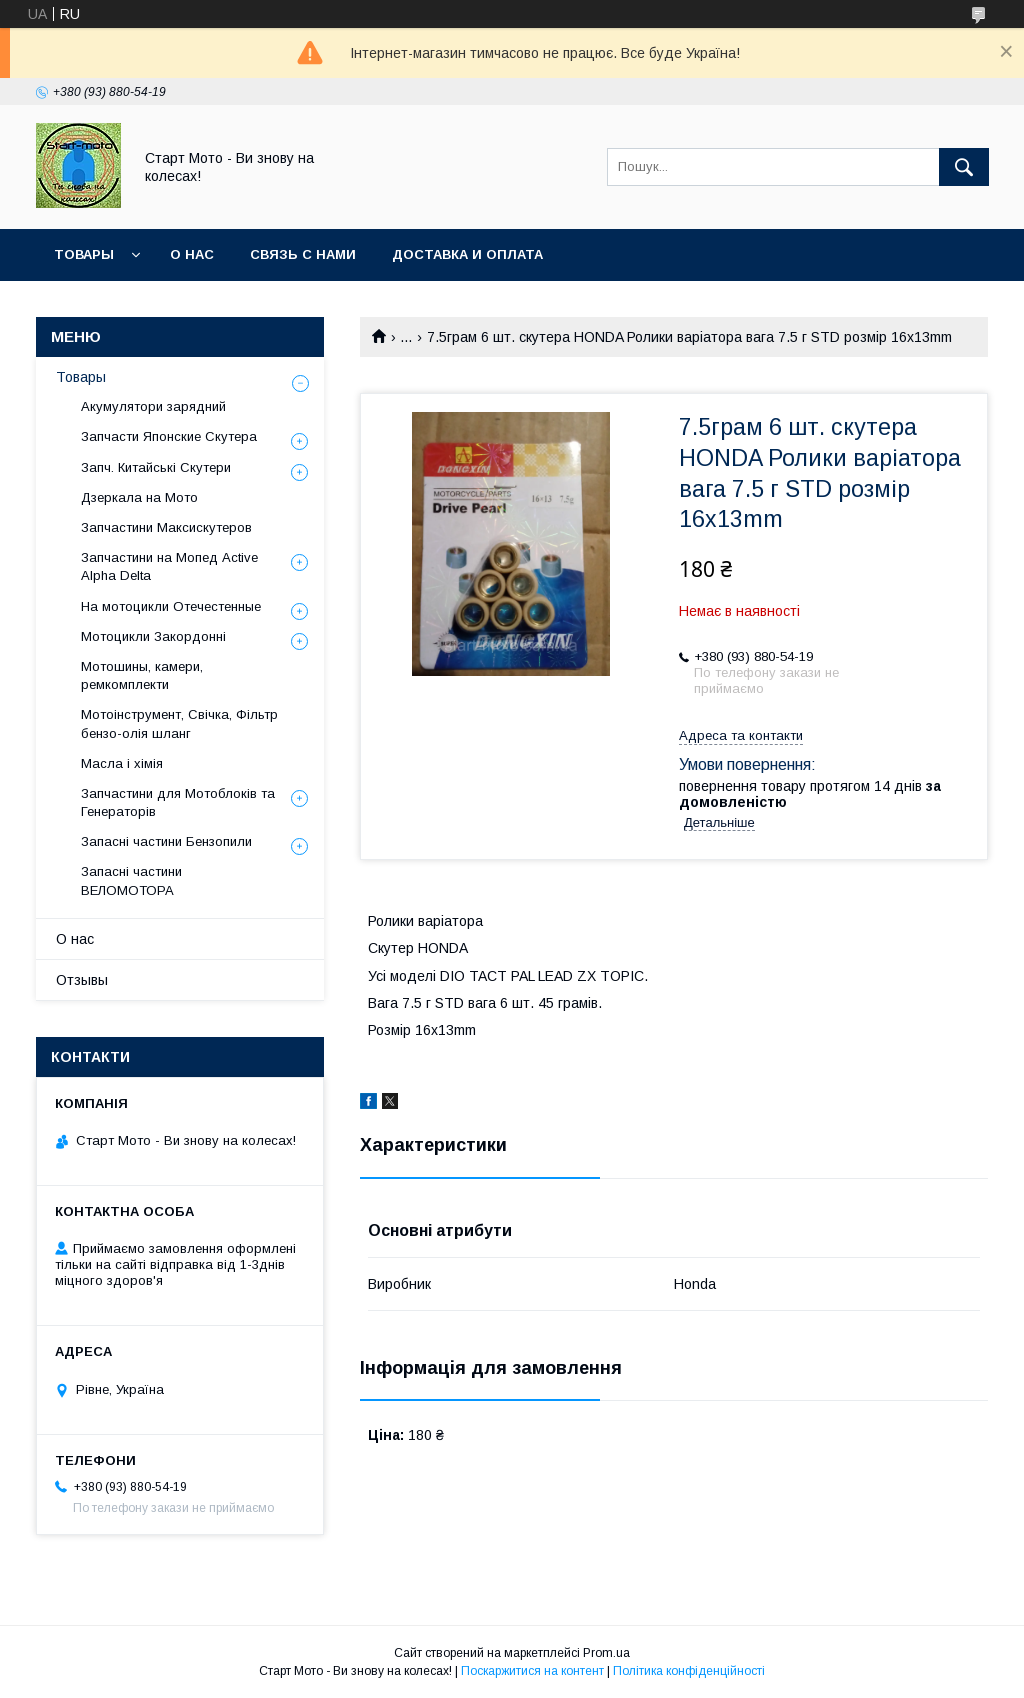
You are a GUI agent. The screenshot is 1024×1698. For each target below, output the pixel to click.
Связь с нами (303, 254)
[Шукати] (964, 167)
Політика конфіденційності (689, 1671)
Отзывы (82, 980)
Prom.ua (606, 1653)
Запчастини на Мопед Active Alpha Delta (169, 566)
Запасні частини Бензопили (166, 841)
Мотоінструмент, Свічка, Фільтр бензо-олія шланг (179, 723)
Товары (84, 254)
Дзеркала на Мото (139, 497)
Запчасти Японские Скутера (169, 436)
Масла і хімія (122, 763)
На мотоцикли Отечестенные (171, 606)
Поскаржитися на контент (532, 1671)
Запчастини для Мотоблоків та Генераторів (178, 802)
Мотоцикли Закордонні (153, 636)
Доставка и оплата (467, 254)
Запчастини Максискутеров (166, 527)
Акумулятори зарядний (153, 406)
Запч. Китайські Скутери (156, 467)
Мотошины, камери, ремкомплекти (142, 675)
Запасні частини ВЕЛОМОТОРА (131, 880)
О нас (192, 254)
